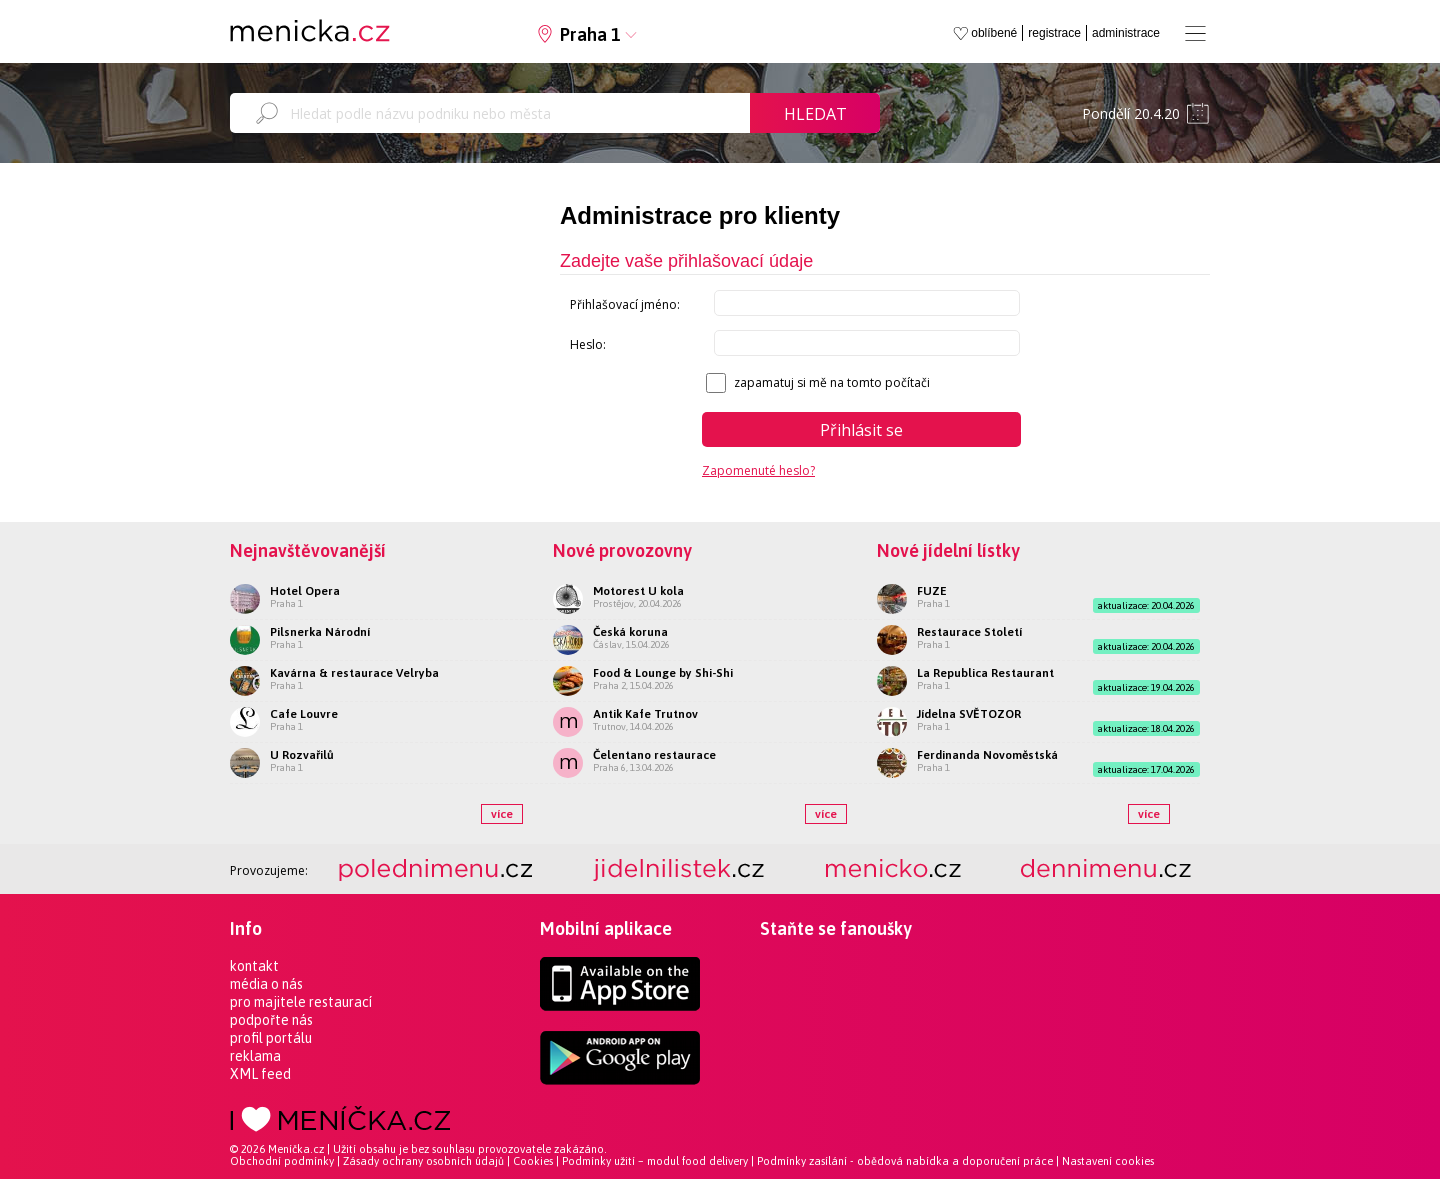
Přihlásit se (861, 430)
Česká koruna (630, 632)
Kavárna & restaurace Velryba (354, 673)
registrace (1054, 33)
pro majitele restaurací (301, 1002)
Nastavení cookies (1108, 1161)
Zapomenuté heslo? (758, 470)
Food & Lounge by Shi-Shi (663, 673)
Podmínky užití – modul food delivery (655, 1161)
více (502, 814)
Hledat (815, 114)
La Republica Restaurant (985, 673)
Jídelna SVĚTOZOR (969, 714)
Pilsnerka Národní (320, 632)
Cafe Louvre (304, 714)
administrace (1126, 33)
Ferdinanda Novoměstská (987, 755)
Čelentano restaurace (654, 755)
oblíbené (994, 33)
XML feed (260, 1074)
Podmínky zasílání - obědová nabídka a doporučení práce (905, 1161)
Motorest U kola (638, 591)
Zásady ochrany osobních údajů (423, 1161)
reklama (255, 1056)
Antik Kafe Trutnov (645, 714)
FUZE (932, 591)
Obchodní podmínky (282, 1161)
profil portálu (271, 1038)
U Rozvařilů (302, 755)
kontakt (254, 966)
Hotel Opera (305, 591)
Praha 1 (590, 34)
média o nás (266, 984)
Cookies (533, 1161)
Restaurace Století (969, 632)
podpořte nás (271, 1020)
